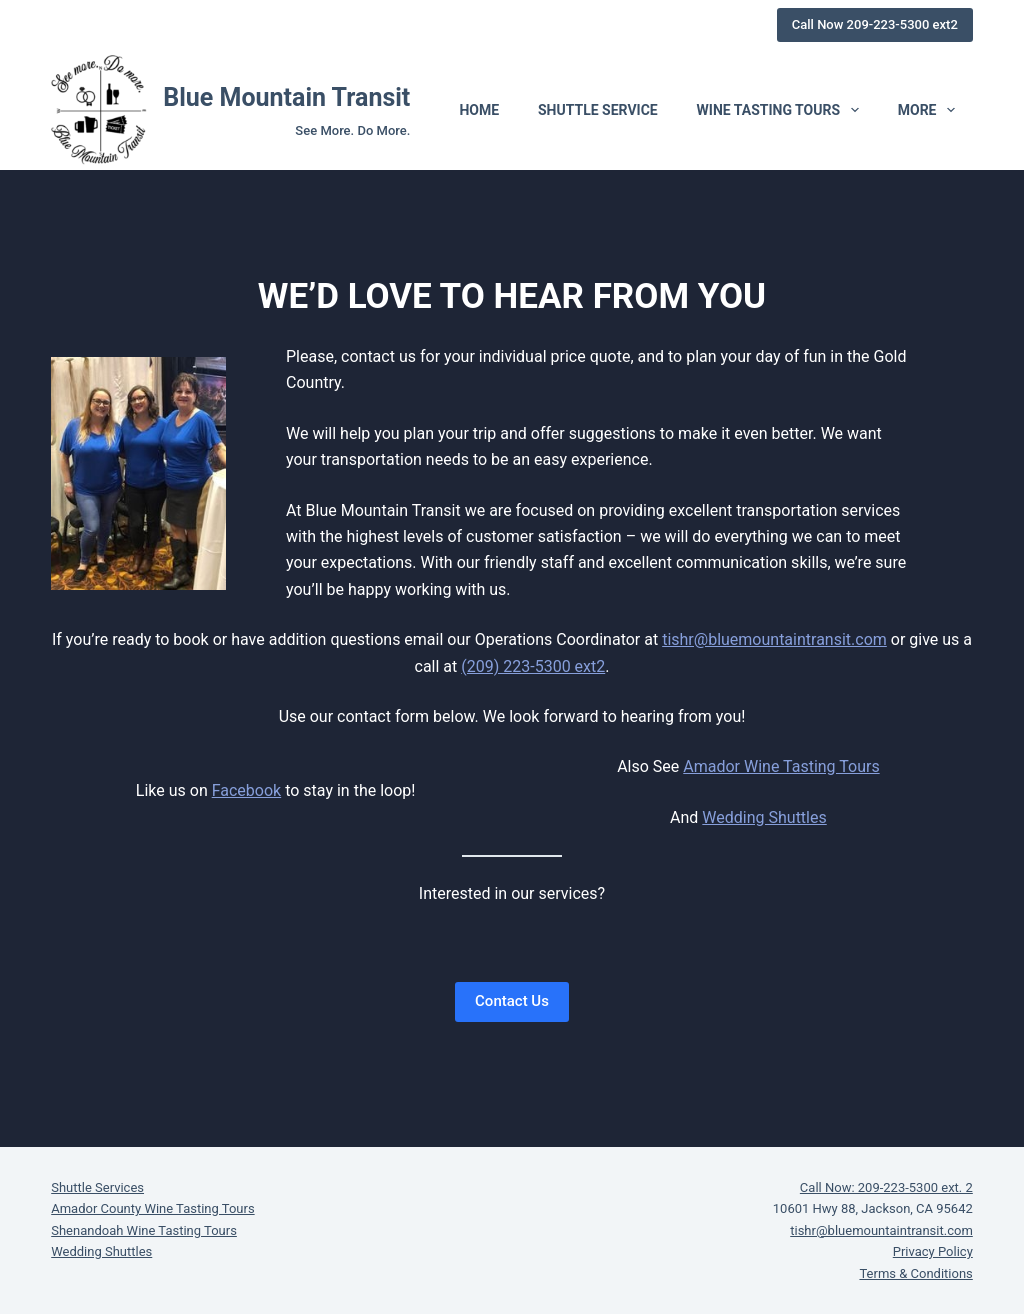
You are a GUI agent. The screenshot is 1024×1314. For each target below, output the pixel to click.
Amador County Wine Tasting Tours (152, 1208)
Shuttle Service (598, 110)
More (931, 110)
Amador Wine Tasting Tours (781, 766)
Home (479, 110)
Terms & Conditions (915, 1273)
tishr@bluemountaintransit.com (774, 639)
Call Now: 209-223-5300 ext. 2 (886, 1187)
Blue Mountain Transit (286, 97)
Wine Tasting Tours (782, 110)
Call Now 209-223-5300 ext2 (875, 24)
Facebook (246, 790)
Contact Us (512, 1001)
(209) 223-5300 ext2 (533, 666)
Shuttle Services (97, 1187)
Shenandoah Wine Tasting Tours (144, 1230)
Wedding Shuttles (764, 817)
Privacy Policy (933, 1251)
